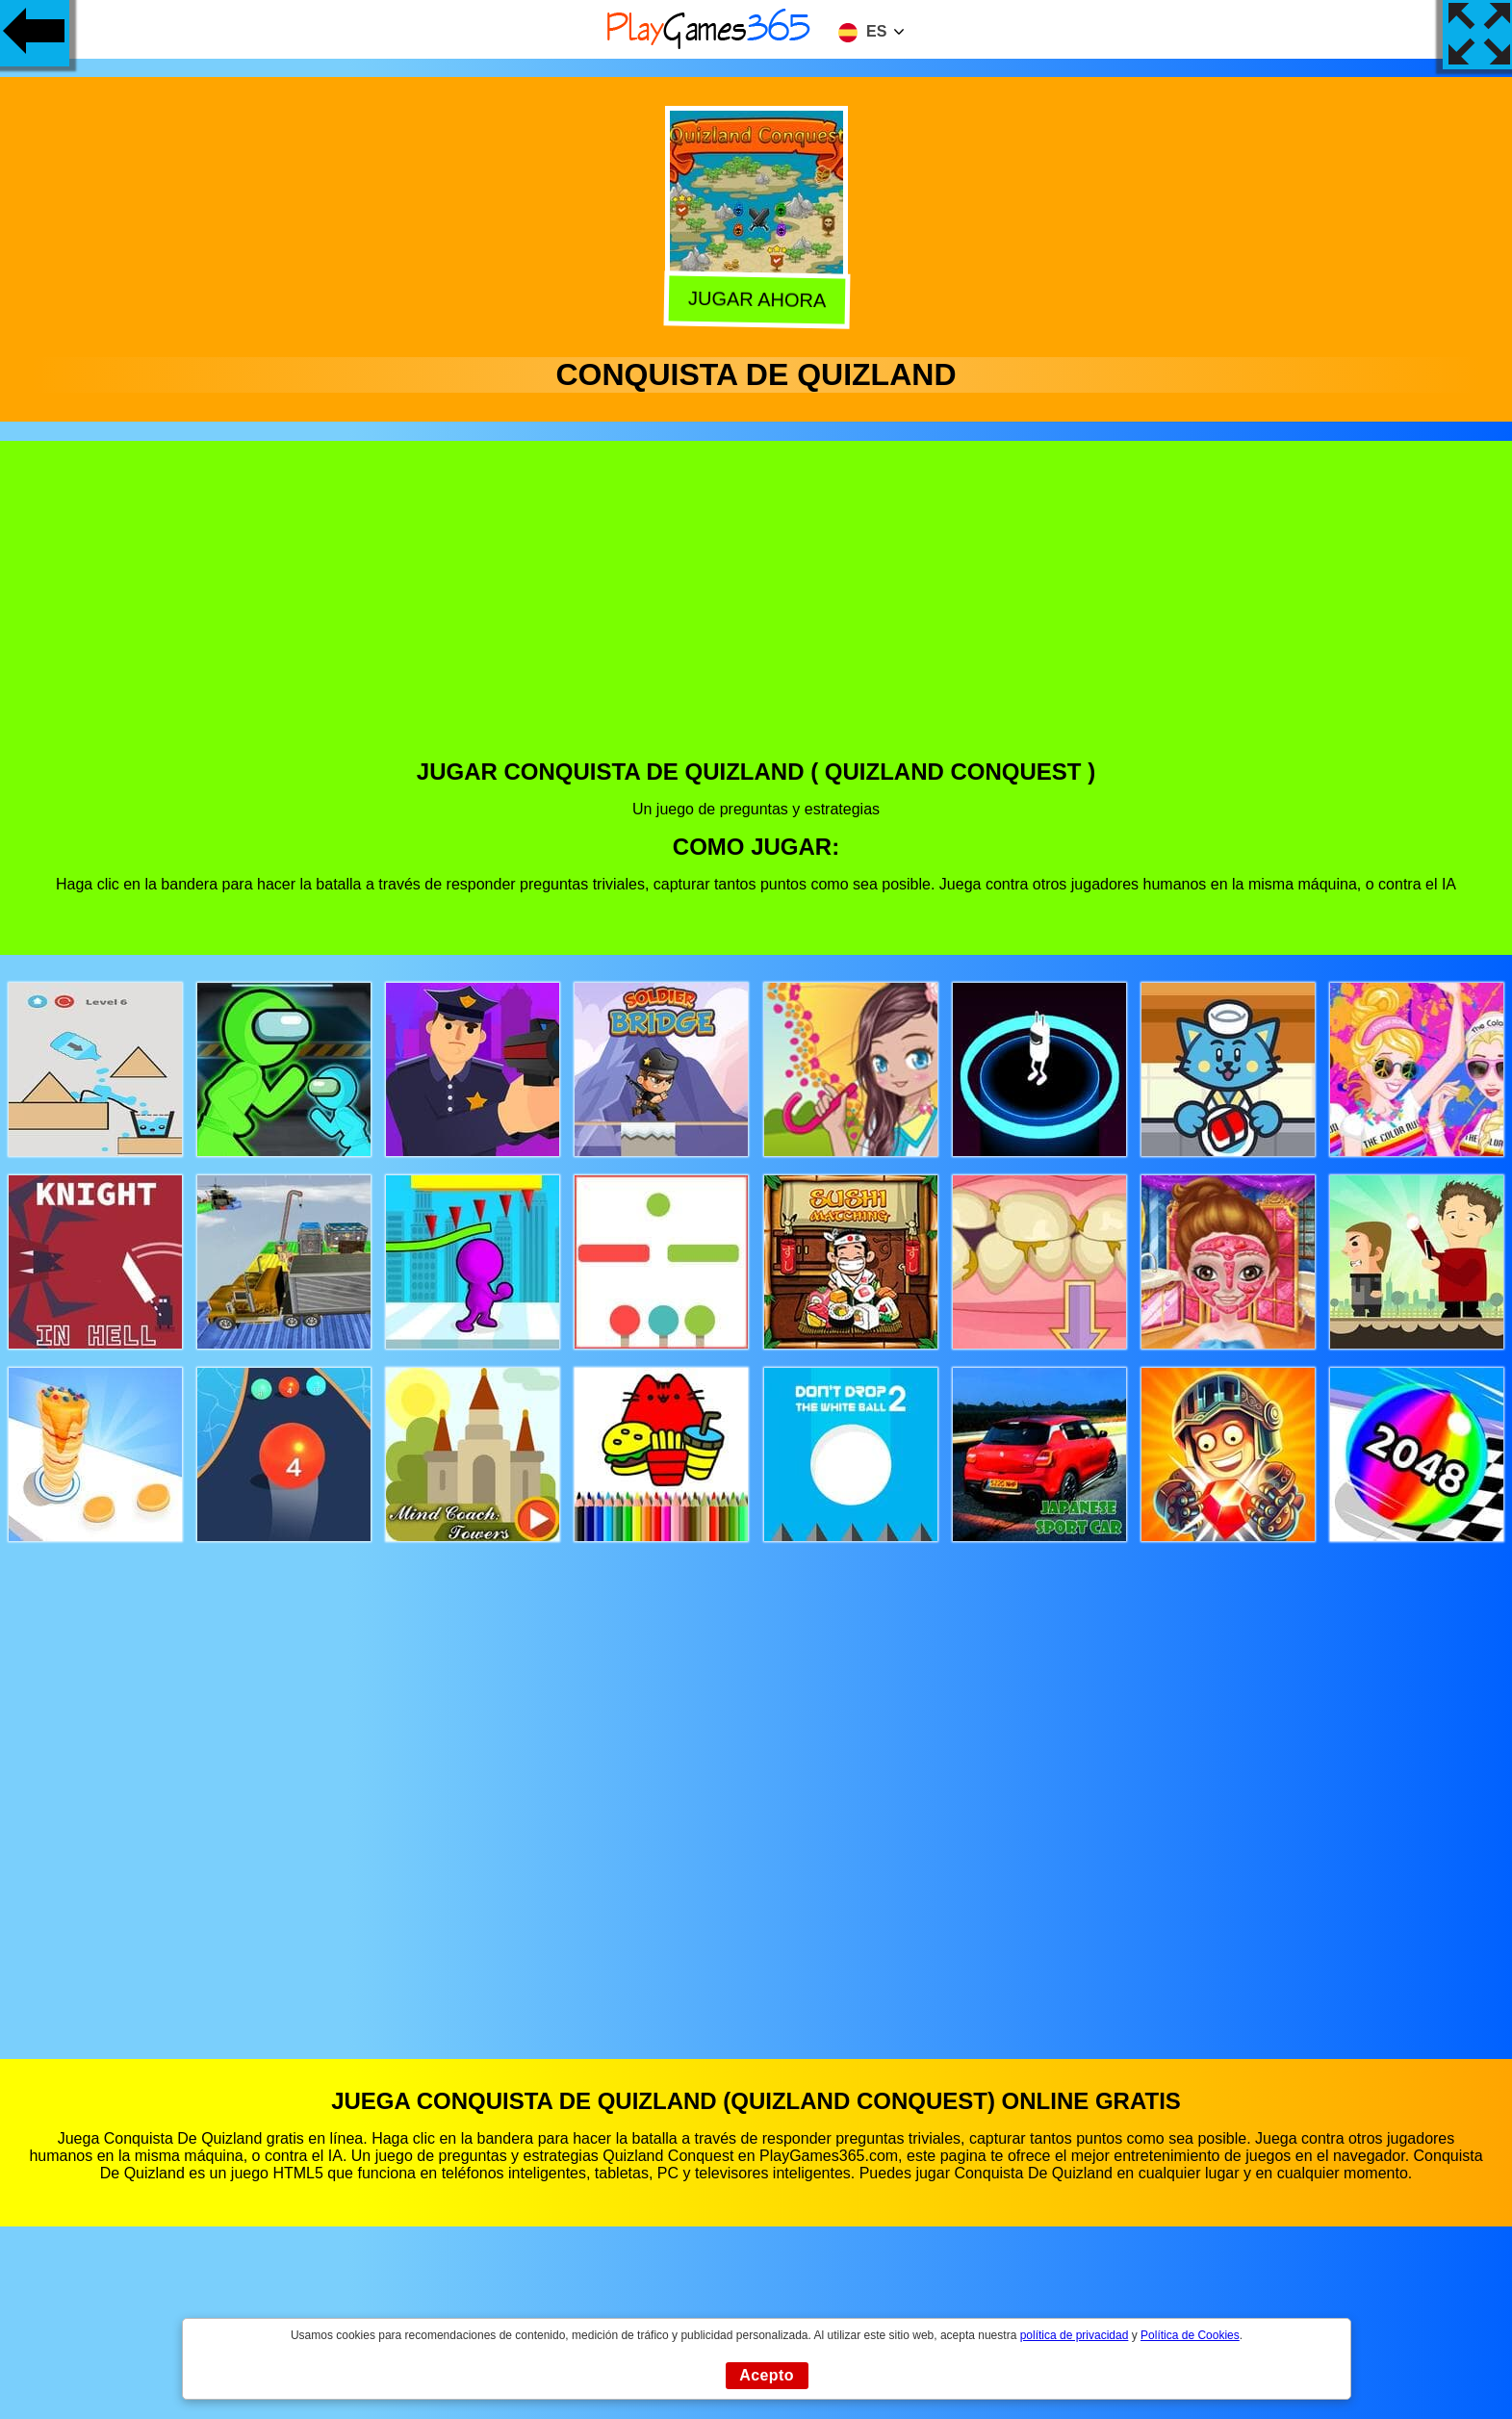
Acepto (766, 2375)
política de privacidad (1074, 2335)
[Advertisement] (756, 614)
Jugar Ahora (757, 302)
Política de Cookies (1190, 2335)
